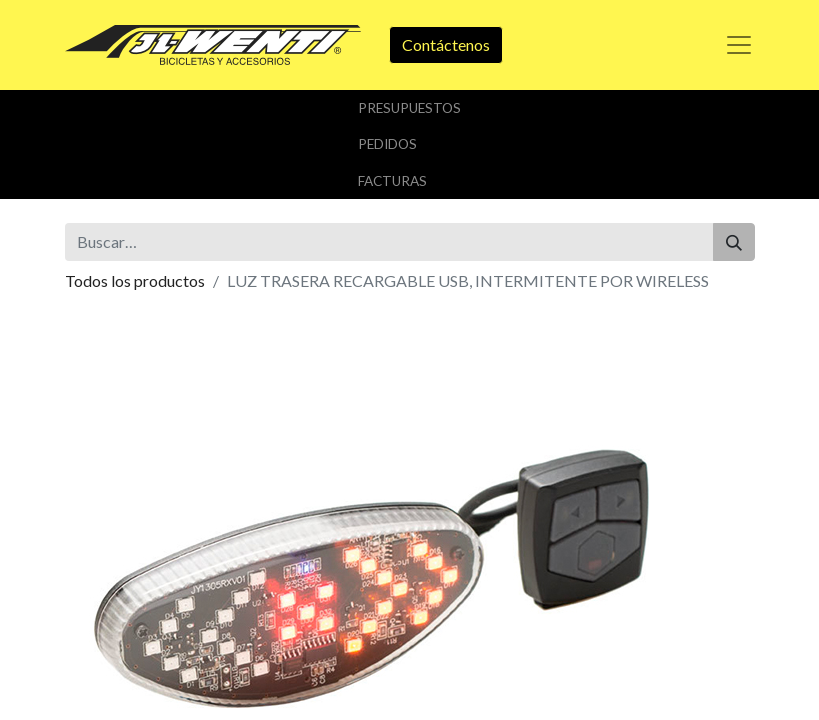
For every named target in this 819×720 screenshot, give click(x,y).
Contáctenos (446, 44)
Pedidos (387, 144)
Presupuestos (409, 108)
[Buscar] (734, 242)
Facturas (392, 181)
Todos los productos (135, 280)
